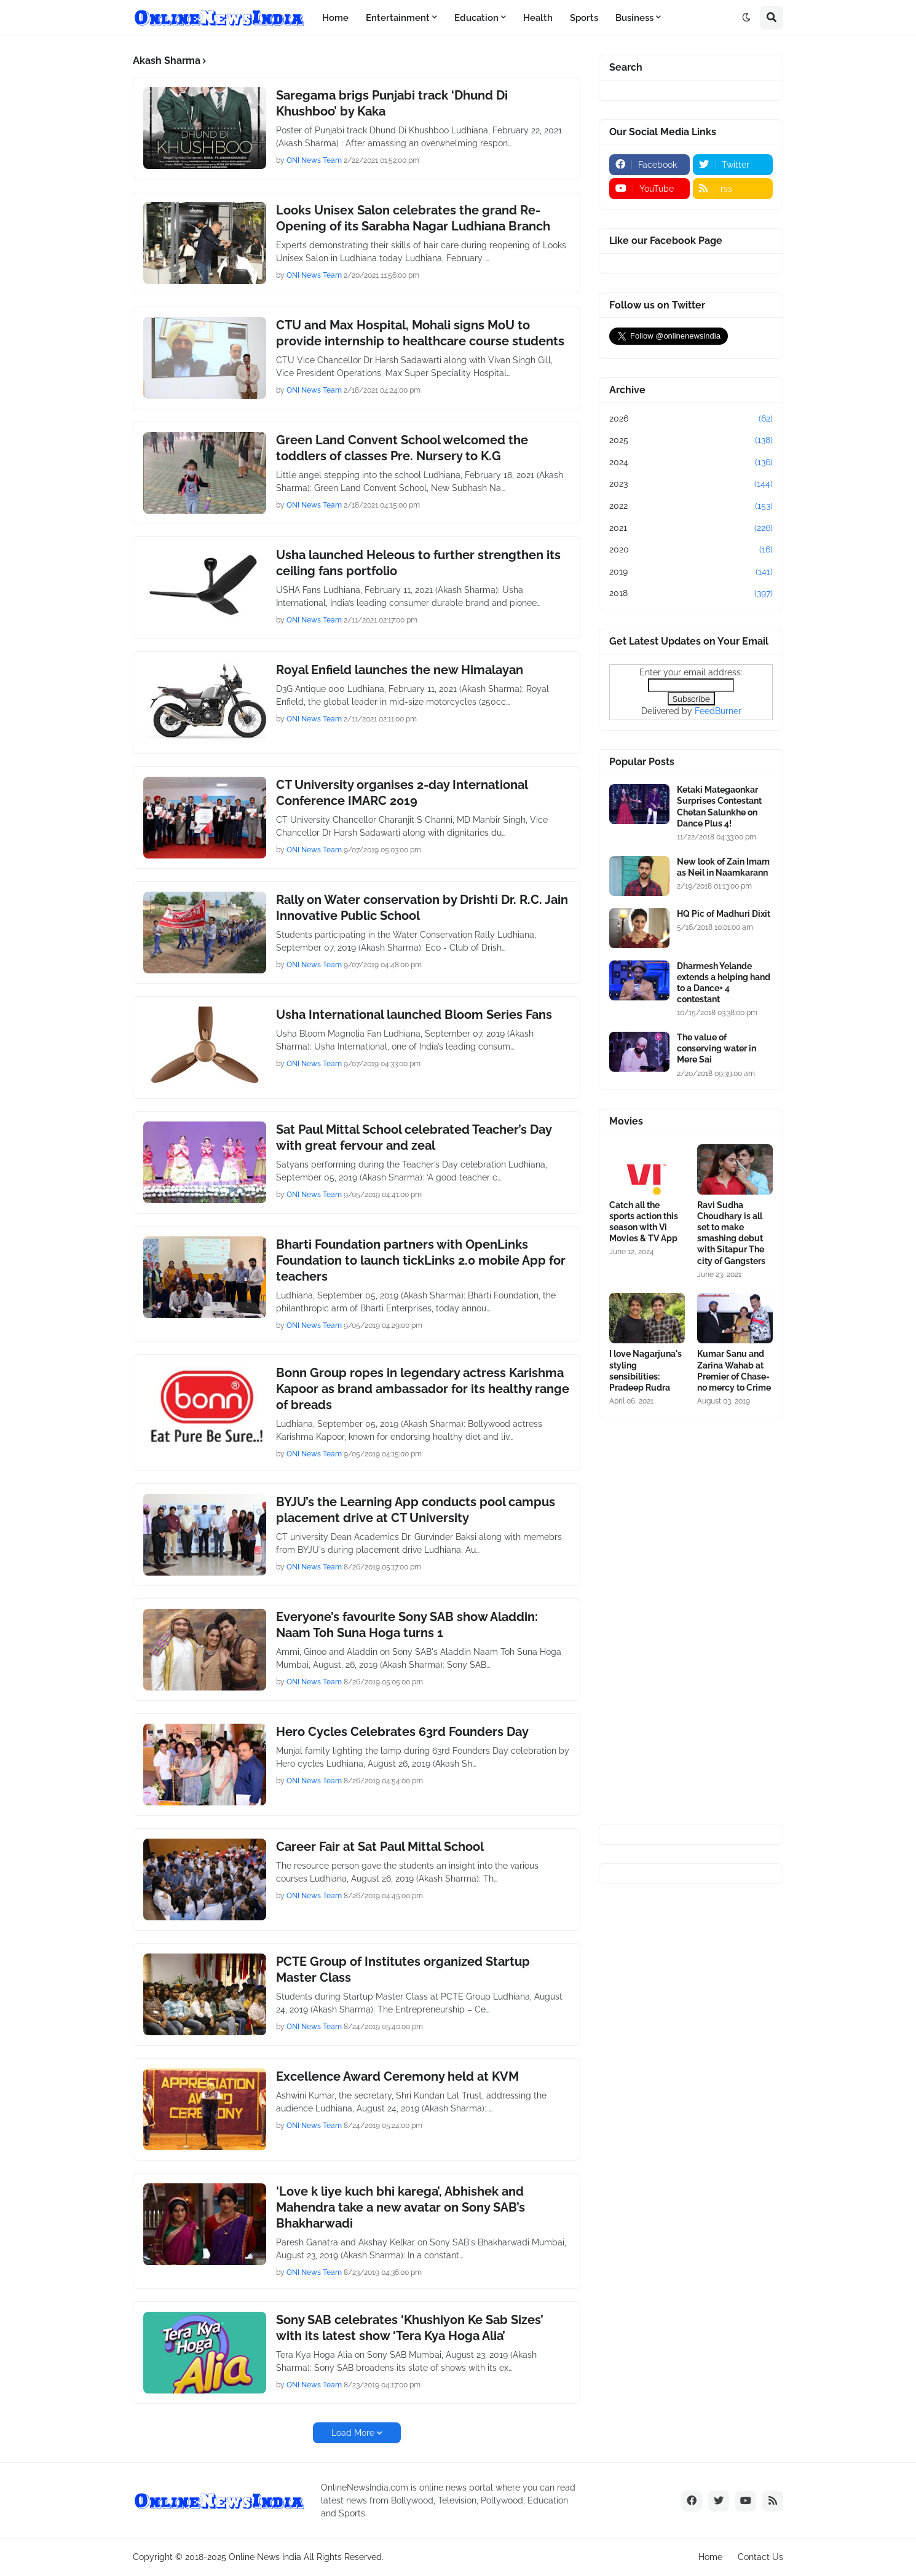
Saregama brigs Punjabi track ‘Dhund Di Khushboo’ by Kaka (392, 103)
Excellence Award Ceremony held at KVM (397, 2076)
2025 (691, 440)
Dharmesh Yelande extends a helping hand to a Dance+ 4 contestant (723, 983)
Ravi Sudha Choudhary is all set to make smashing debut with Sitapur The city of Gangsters (731, 1233)
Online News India (265, 2557)
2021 (691, 528)
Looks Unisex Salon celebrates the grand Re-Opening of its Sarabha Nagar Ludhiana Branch (413, 218)
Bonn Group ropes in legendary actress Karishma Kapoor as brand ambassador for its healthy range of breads (422, 1388)
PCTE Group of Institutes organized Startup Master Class (403, 1969)
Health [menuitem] (538, 17)
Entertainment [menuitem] (398, 17)
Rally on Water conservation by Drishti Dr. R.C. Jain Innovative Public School (422, 907)
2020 (691, 550)
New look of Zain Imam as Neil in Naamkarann (723, 867)
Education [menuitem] (476, 17)
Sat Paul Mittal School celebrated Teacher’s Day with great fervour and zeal (413, 1137)
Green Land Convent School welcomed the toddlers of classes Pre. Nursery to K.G (402, 448)
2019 (691, 572)
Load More (352, 2433)
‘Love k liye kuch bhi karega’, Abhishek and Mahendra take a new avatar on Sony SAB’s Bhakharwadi (400, 2207)
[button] (746, 17)
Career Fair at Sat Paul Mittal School (380, 1846)
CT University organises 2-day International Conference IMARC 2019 (401, 792)
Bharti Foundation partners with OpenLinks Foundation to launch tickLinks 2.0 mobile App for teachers (421, 1260)
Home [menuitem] (335, 17)
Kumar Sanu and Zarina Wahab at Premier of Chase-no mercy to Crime (734, 1370)
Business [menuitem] (634, 17)
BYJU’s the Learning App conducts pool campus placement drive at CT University (415, 1509)
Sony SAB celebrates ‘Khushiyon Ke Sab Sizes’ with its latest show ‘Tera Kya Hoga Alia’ (409, 2327)
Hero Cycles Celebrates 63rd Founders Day (402, 1731)
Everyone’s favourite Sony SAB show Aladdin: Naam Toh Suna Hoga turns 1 (407, 1624)
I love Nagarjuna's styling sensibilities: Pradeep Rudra (645, 1370)
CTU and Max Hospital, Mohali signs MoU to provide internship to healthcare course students (420, 333)
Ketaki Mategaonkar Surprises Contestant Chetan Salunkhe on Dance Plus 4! (719, 806)
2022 (691, 506)
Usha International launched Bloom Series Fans (414, 1014)
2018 (691, 593)
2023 (691, 484)
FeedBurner (718, 711)
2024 (691, 463)
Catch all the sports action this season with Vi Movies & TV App (643, 1222)
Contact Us (760, 2557)
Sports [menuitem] (584, 17)
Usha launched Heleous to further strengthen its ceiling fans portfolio (418, 563)
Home (710, 2557)
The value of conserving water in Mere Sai (716, 1048)
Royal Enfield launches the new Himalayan (399, 669)
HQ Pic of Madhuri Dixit (723, 914)
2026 (691, 419)
